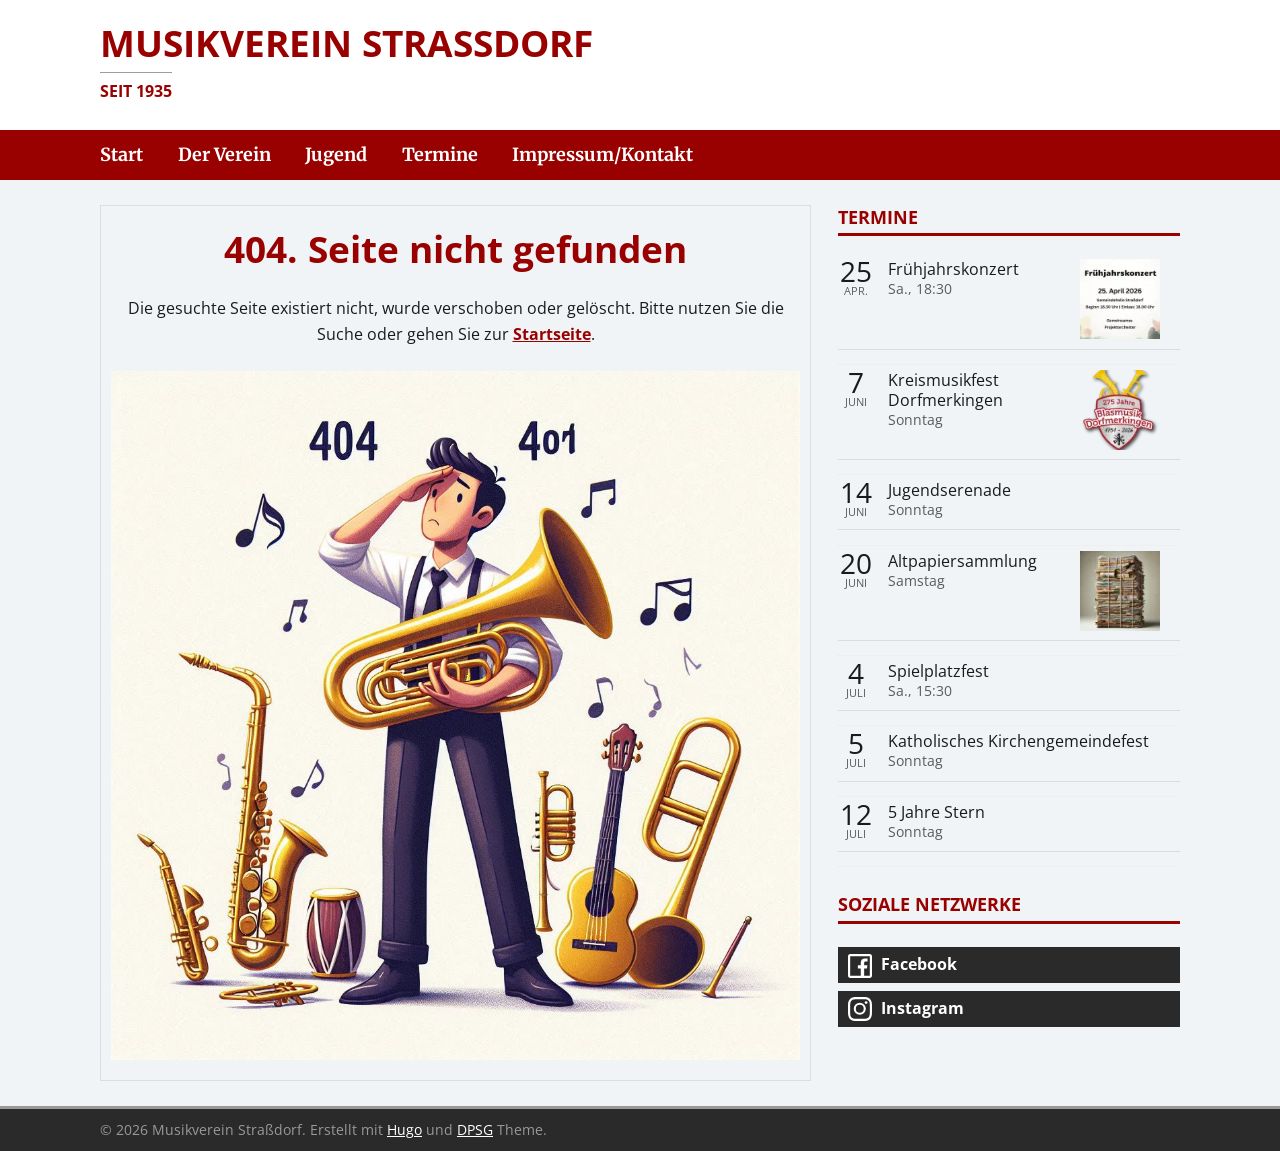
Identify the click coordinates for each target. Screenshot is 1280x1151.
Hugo (404, 1129)
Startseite (552, 334)
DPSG (475, 1129)
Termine (878, 216)
